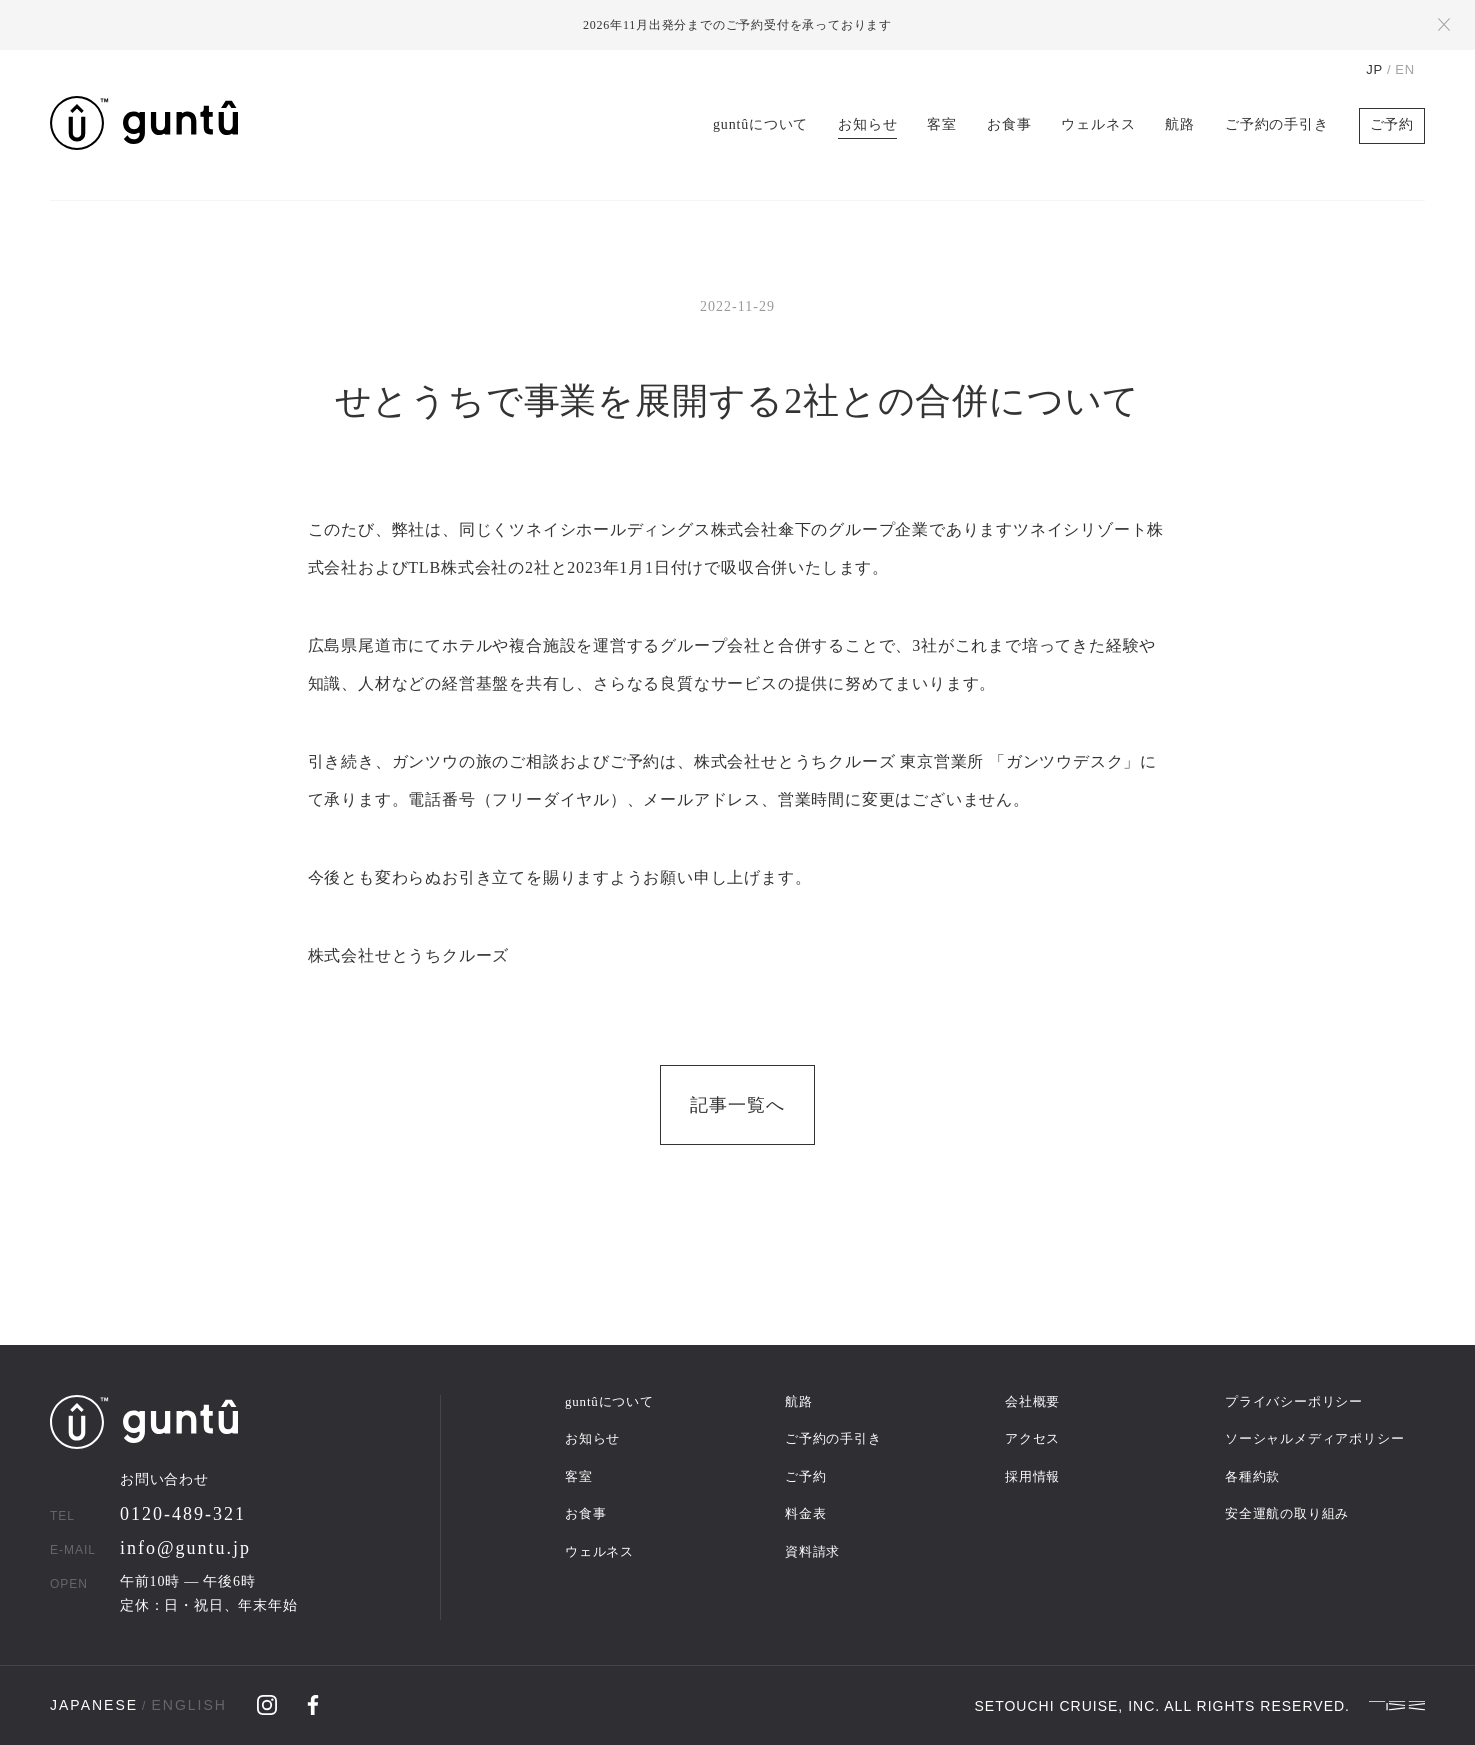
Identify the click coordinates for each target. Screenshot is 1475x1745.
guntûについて (760, 124)
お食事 (1009, 124)
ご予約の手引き (1277, 124)
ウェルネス (1098, 124)
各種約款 (1252, 1476)
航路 (1180, 124)
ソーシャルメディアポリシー (1314, 1438)
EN (1405, 69)
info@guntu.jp (185, 1548)
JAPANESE (94, 1705)
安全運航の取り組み (1287, 1513)
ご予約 (1392, 124)
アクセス (1032, 1438)
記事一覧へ (737, 1105)
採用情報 (1032, 1476)
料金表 (805, 1513)
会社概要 (1032, 1401)
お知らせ (867, 124)
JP (1374, 69)
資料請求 (812, 1551)
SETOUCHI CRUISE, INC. (1068, 1706)
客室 (942, 124)
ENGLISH (188, 1705)
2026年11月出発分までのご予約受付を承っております (737, 25)
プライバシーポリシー (1294, 1401)
